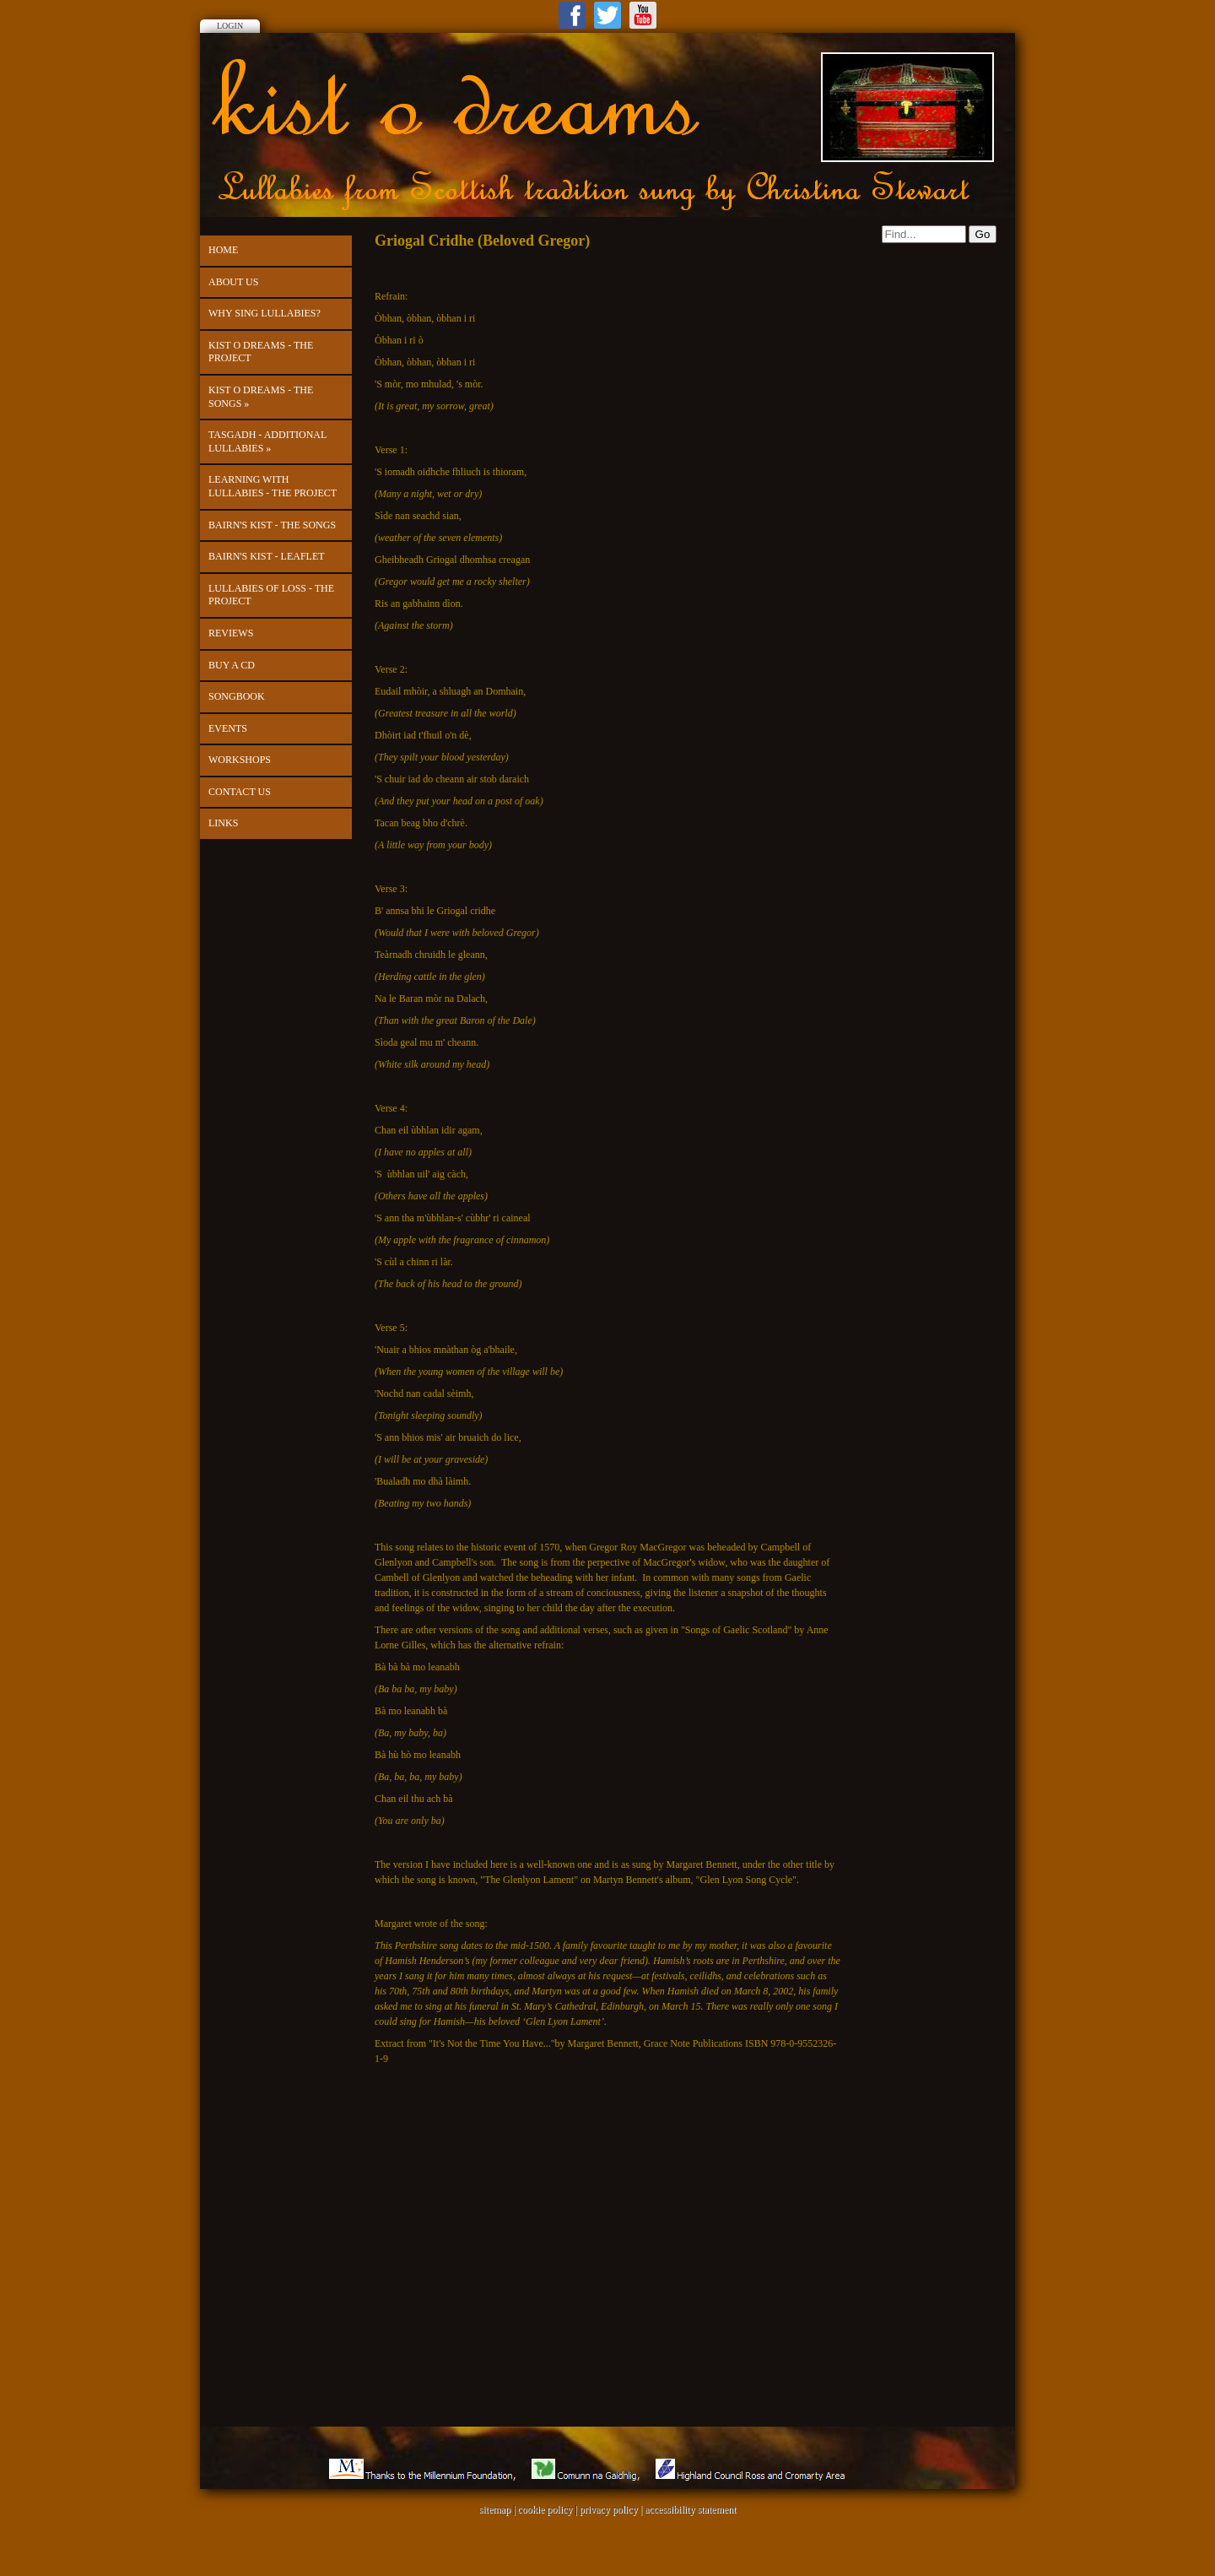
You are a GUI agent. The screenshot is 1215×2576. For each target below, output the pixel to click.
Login (230, 25)
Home (223, 250)
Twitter (607, 15)
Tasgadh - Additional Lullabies (267, 441)
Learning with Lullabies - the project (272, 486)
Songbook (236, 696)
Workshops (239, 760)
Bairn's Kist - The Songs (272, 525)
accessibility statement (690, 2509)
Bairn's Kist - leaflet (266, 556)
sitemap (494, 2509)
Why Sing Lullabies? (264, 313)
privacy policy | (612, 2509)
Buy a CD (231, 665)
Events (227, 728)
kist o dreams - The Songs (260, 396)
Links (223, 823)
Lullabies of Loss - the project (271, 595)
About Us (233, 282)
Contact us (239, 792)
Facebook (572, 15)
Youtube (642, 15)
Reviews (230, 633)
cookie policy (544, 2509)
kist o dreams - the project (260, 352)
